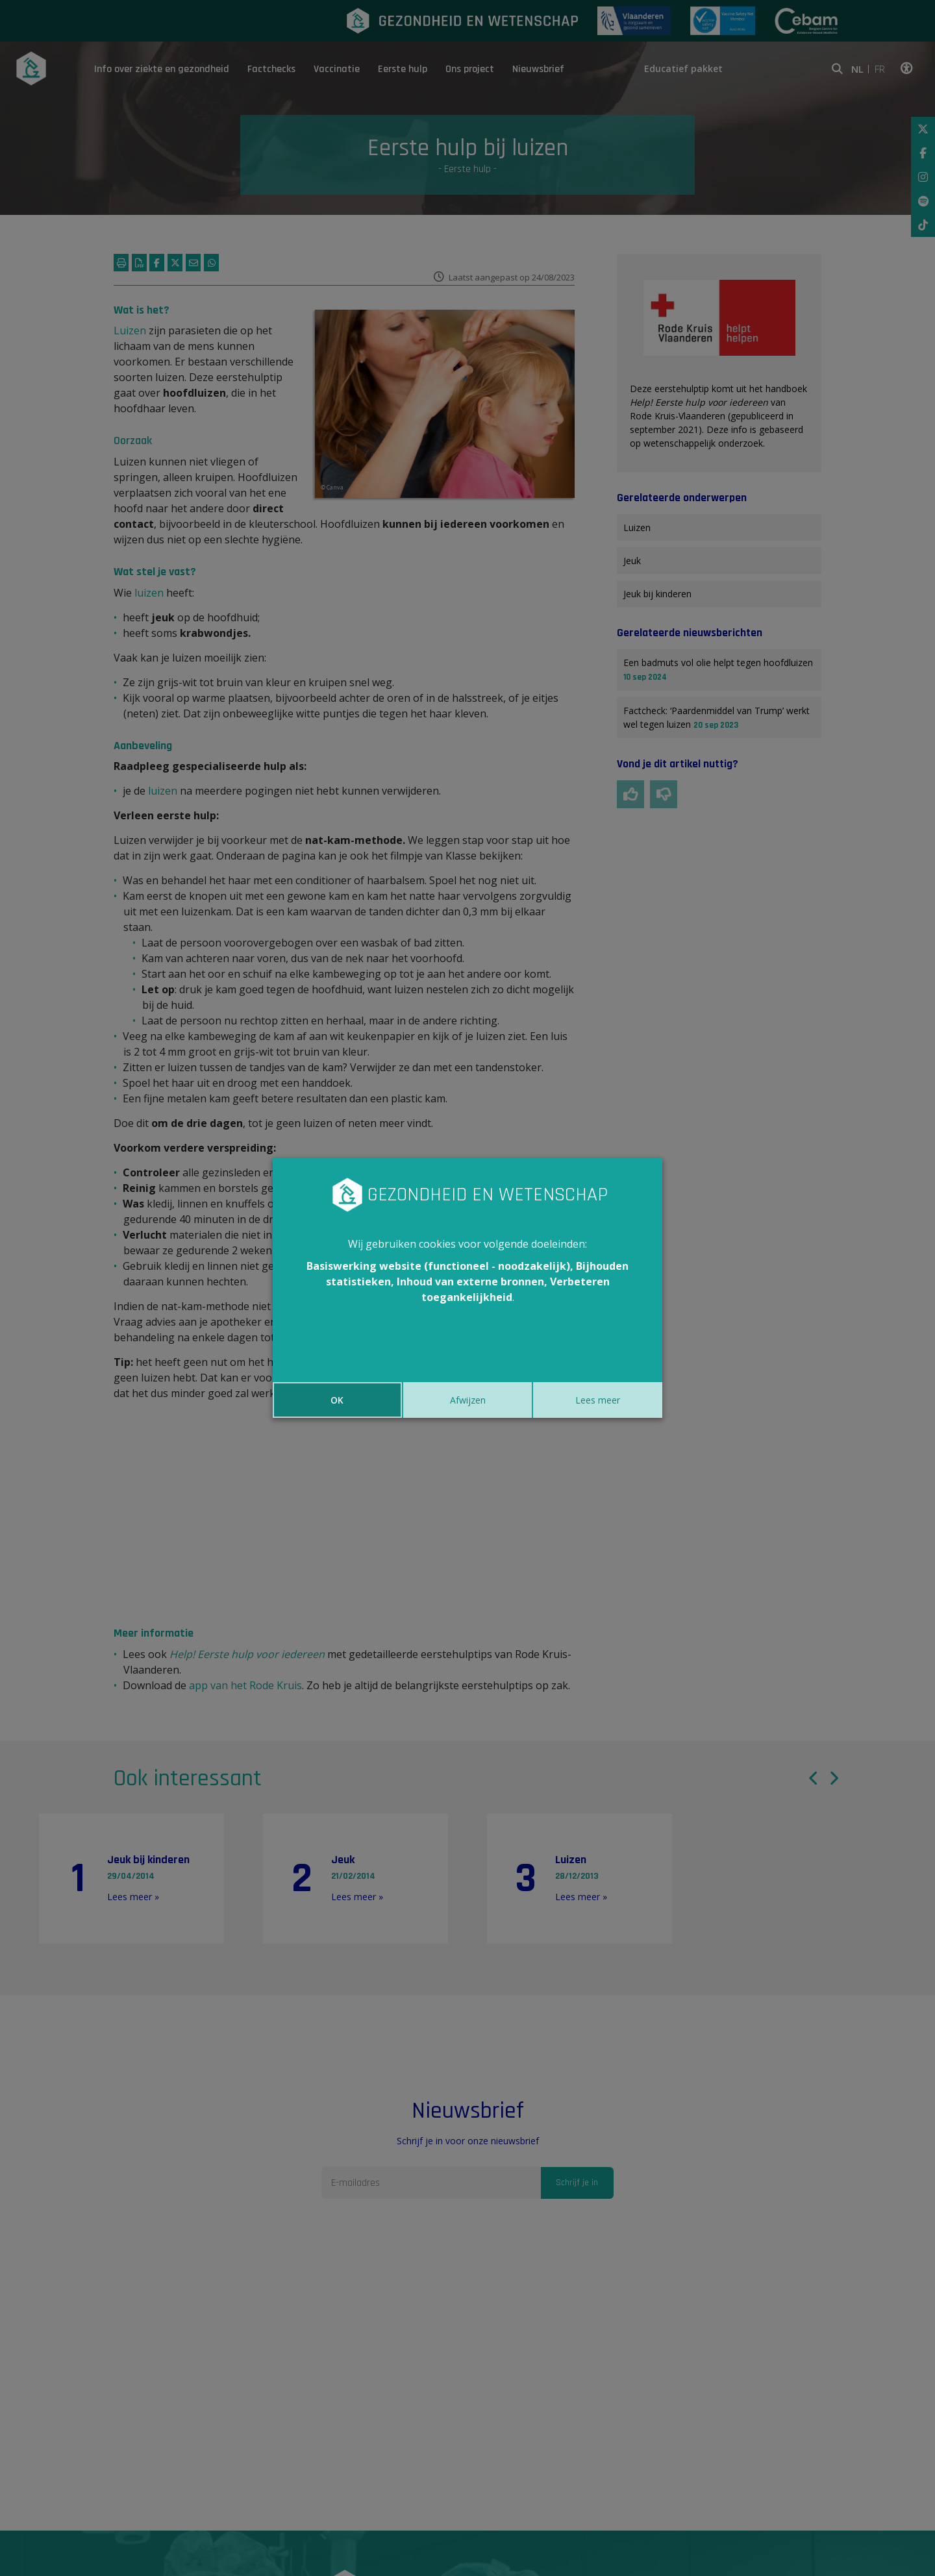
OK (336, 1400)
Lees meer (597, 1400)
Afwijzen (468, 1400)
